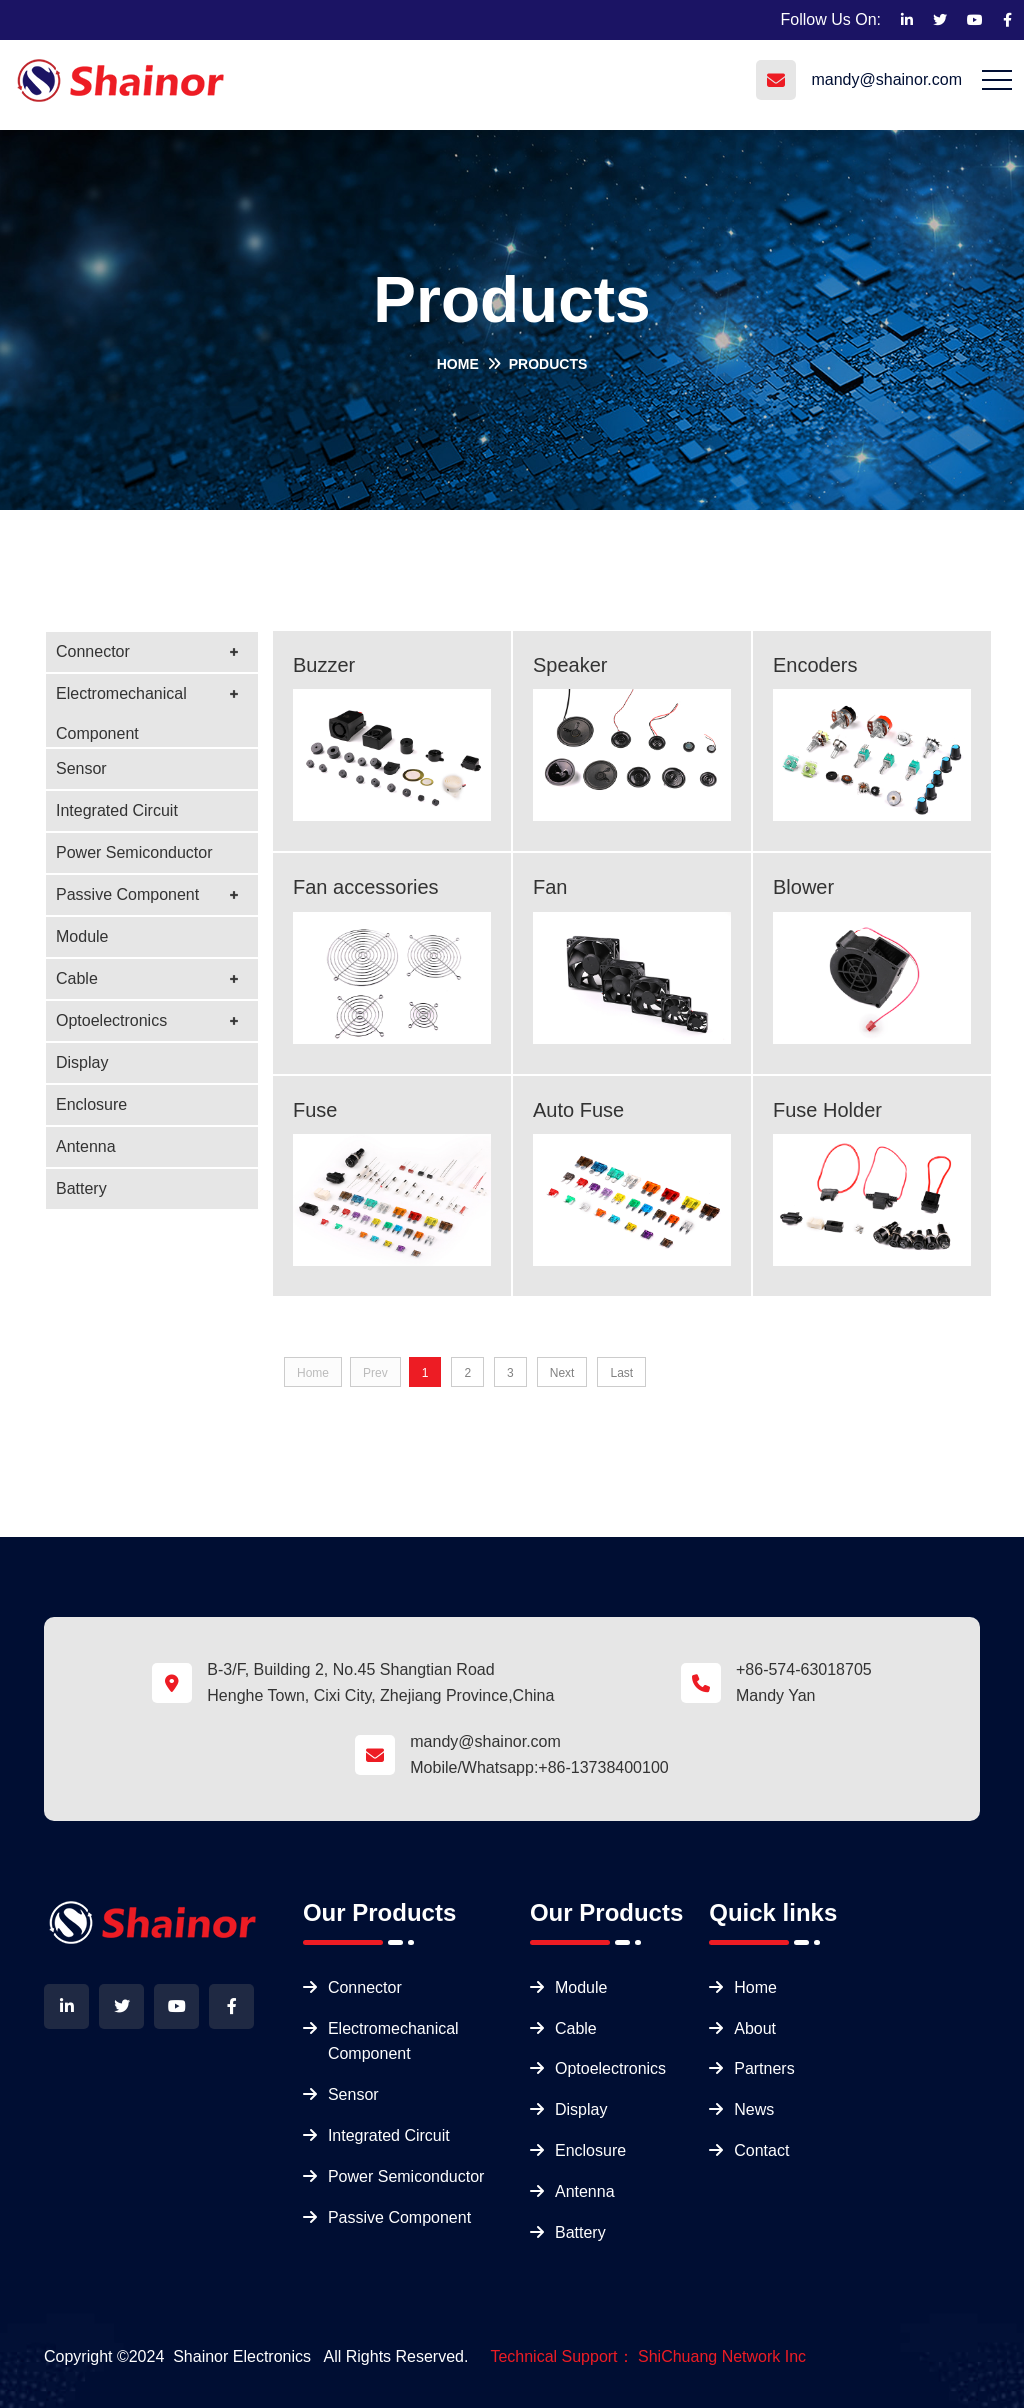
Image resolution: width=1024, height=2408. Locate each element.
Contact (761, 2150)
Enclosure (91, 1104)
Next (562, 1373)
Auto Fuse (578, 1110)
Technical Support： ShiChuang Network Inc (648, 2356)
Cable (77, 978)
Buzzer (324, 665)
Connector (93, 651)
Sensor (81, 768)
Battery (81, 1188)
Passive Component (127, 894)
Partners (764, 2068)
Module (82, 936)
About (755, 2028)
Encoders (815, 665)
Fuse (315, 1110)
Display (82, 1062)
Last (621, 1373)
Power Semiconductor (134, 852)
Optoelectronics (111, 1020)
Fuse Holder (827, 1110)
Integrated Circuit (117, 810)
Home (458, 364)
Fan (550, 887)
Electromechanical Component (121, 699)
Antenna (86, 1146)
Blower (803, 887)
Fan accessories (366, 887)
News (754, 2109)
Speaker (570, 665)
